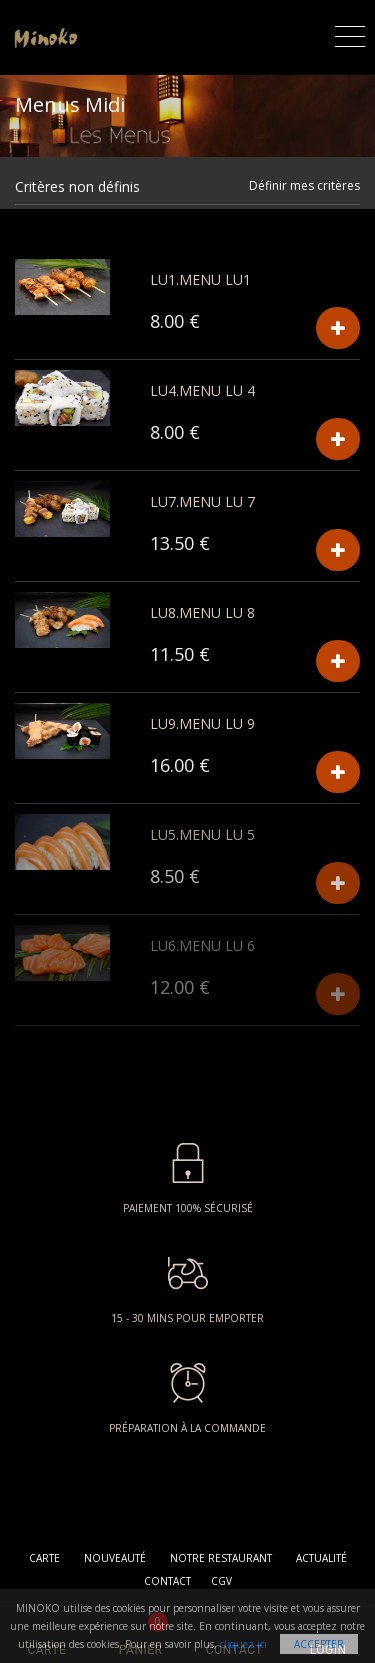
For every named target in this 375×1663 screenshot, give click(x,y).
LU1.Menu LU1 (200, 279)
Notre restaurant (221, 1558)
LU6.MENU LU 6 (202, 945)
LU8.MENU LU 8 (202, 612)
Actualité (321, 1558)
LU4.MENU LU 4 (202, 390)
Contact (167, 1581)
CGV (221, 1581)
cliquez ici (243, 1644)
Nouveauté (115, 1558)
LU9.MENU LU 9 (202, 723)
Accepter (319, 1644)
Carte (44, 1558)
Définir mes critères (304, 185)
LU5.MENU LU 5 (202, 834)
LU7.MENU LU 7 (202, 501)
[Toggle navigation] (350, 33)
